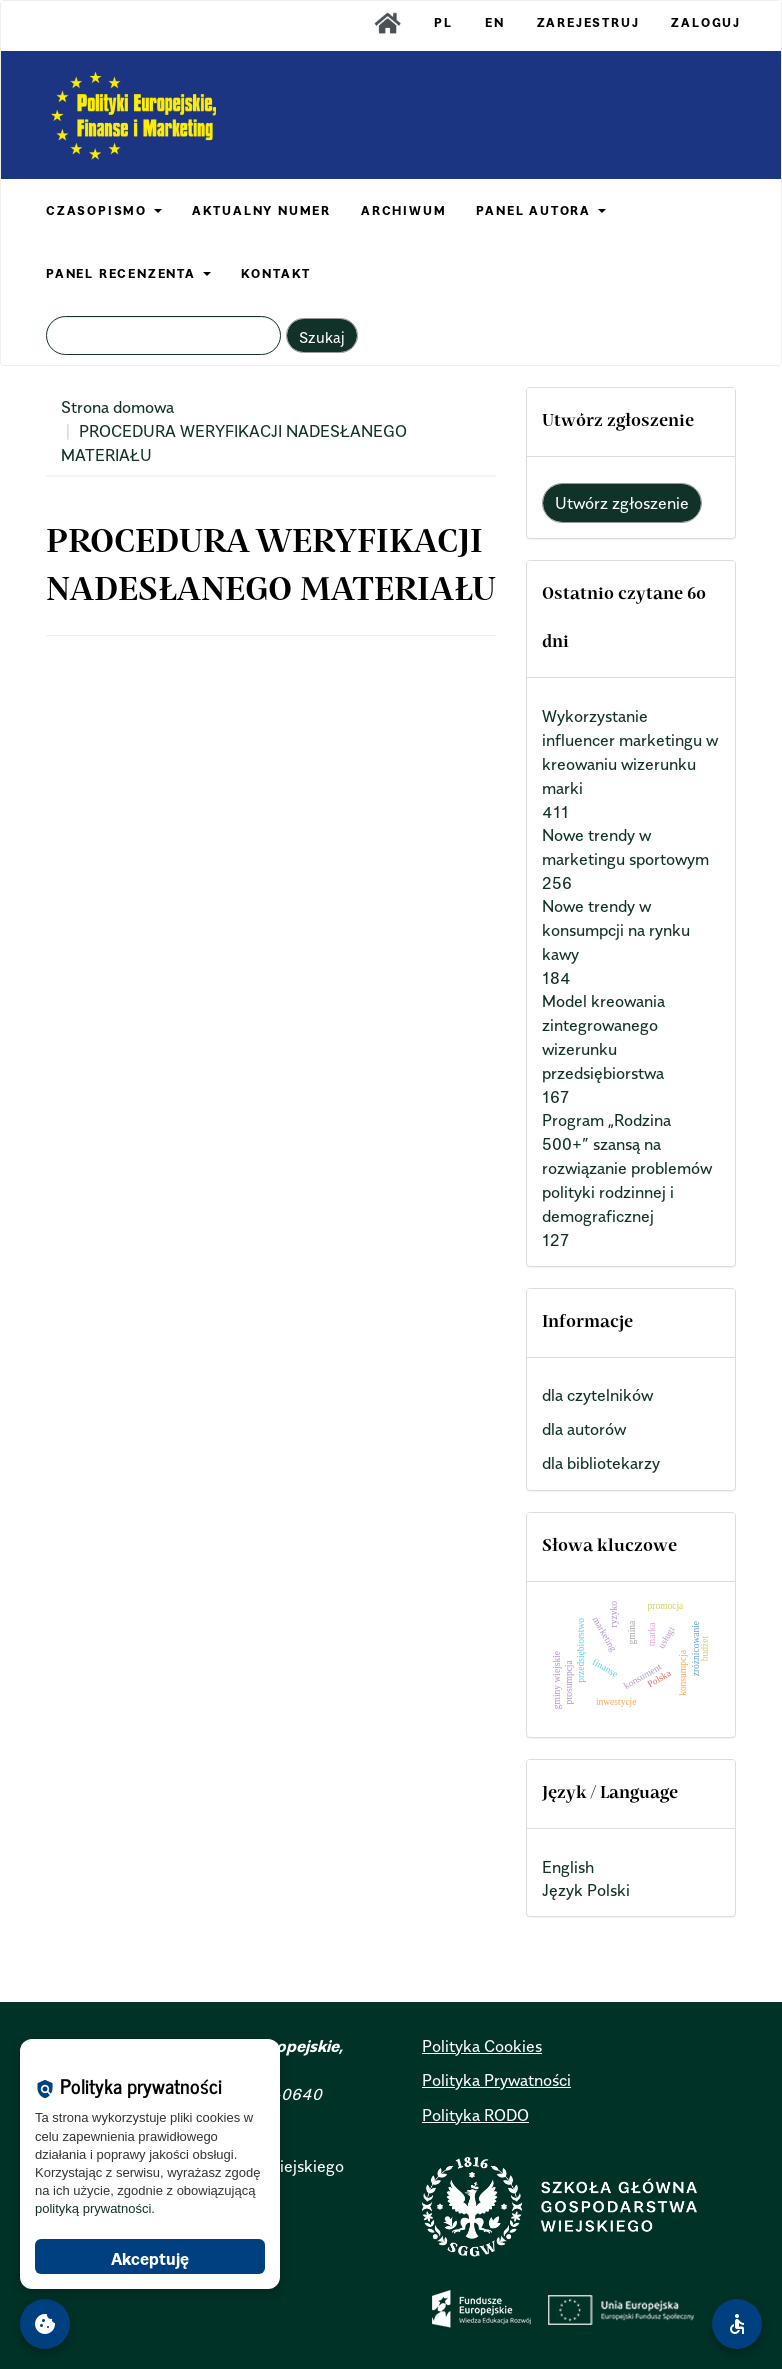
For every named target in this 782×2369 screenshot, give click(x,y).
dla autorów (584, 1429)
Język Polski (586, 1890)
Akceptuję (150, 2259)
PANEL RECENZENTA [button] (128, 273)
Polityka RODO (475, 2115)
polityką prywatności (93, 2208)
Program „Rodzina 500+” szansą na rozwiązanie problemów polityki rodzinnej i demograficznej (627, 1168)
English (568, 1867)
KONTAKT (276, 273)
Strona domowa (117, 407)
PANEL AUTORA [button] (540, 210)
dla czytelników (597, 1395)
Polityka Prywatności (496, 2080)
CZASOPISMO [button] (104, 210)
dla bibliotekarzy (601, 1463)
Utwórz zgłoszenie (622, 503)
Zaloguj (706, 22)
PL (443, 22)
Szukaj (322, 337)
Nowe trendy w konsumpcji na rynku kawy (616, 930)
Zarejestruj (588, 22)
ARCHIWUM (403, 210)
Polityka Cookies (482, 2046)
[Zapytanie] (163, 335)
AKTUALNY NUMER (261, 210)
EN (495, 22)
